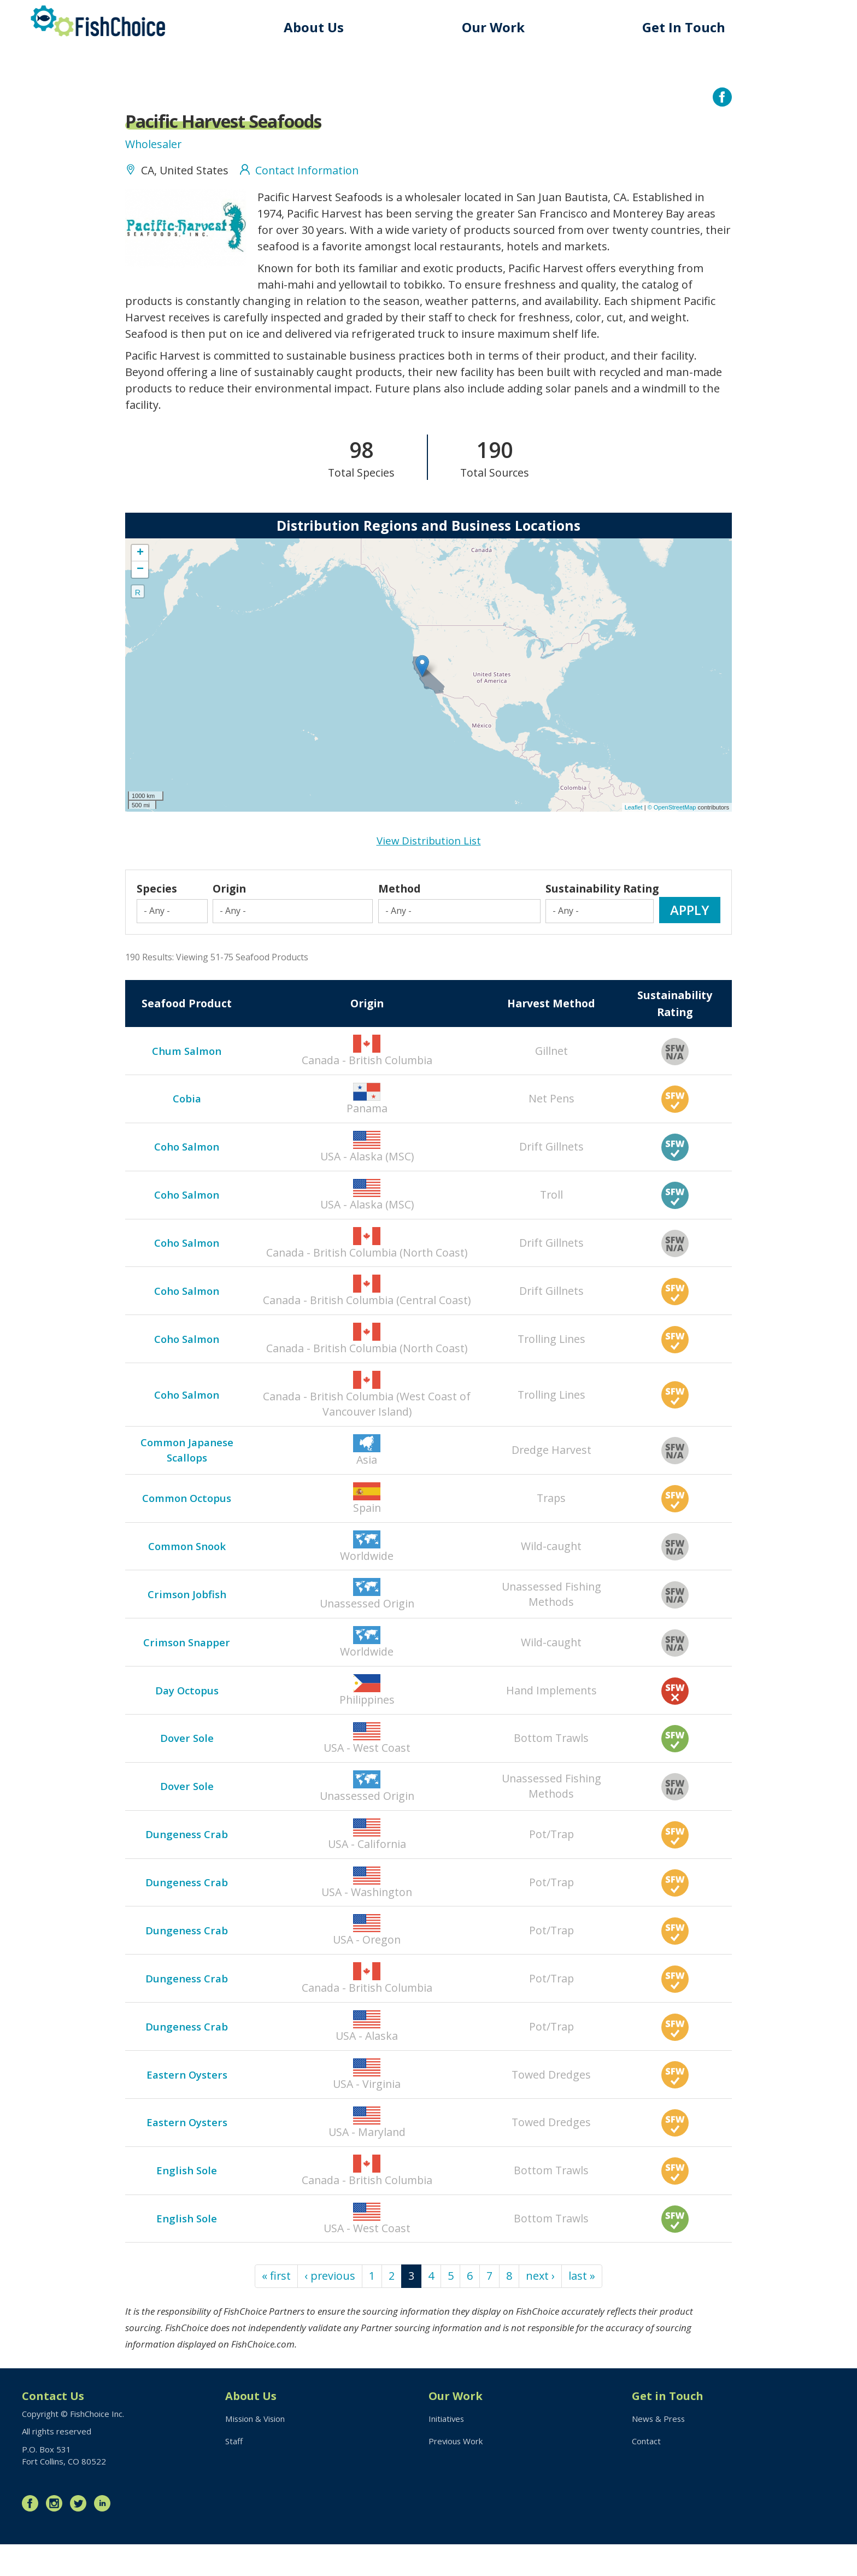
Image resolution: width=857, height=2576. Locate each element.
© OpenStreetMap (673, 810)
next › (541, 2307)
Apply (689, 930)
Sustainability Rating (585, 901)
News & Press (659, 2450)
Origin (231, 908)
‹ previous (330, 2307)
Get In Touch (684, 27)
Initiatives (446, 2450)
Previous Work (456, 2472)
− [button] (140, 573)
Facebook (33, 2535)
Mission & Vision (255, 2450)
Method (400, 908)
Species (157, 908)
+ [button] (140, 556)
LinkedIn (105, 2535)
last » (583, 2307)
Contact (646, 2472)
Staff (234, 2472)
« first (276, 2307)
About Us (314, 27)
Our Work (493, 27)
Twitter (81, 2535)
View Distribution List (428, 844)
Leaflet (634, 810)
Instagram (57, 2535)
